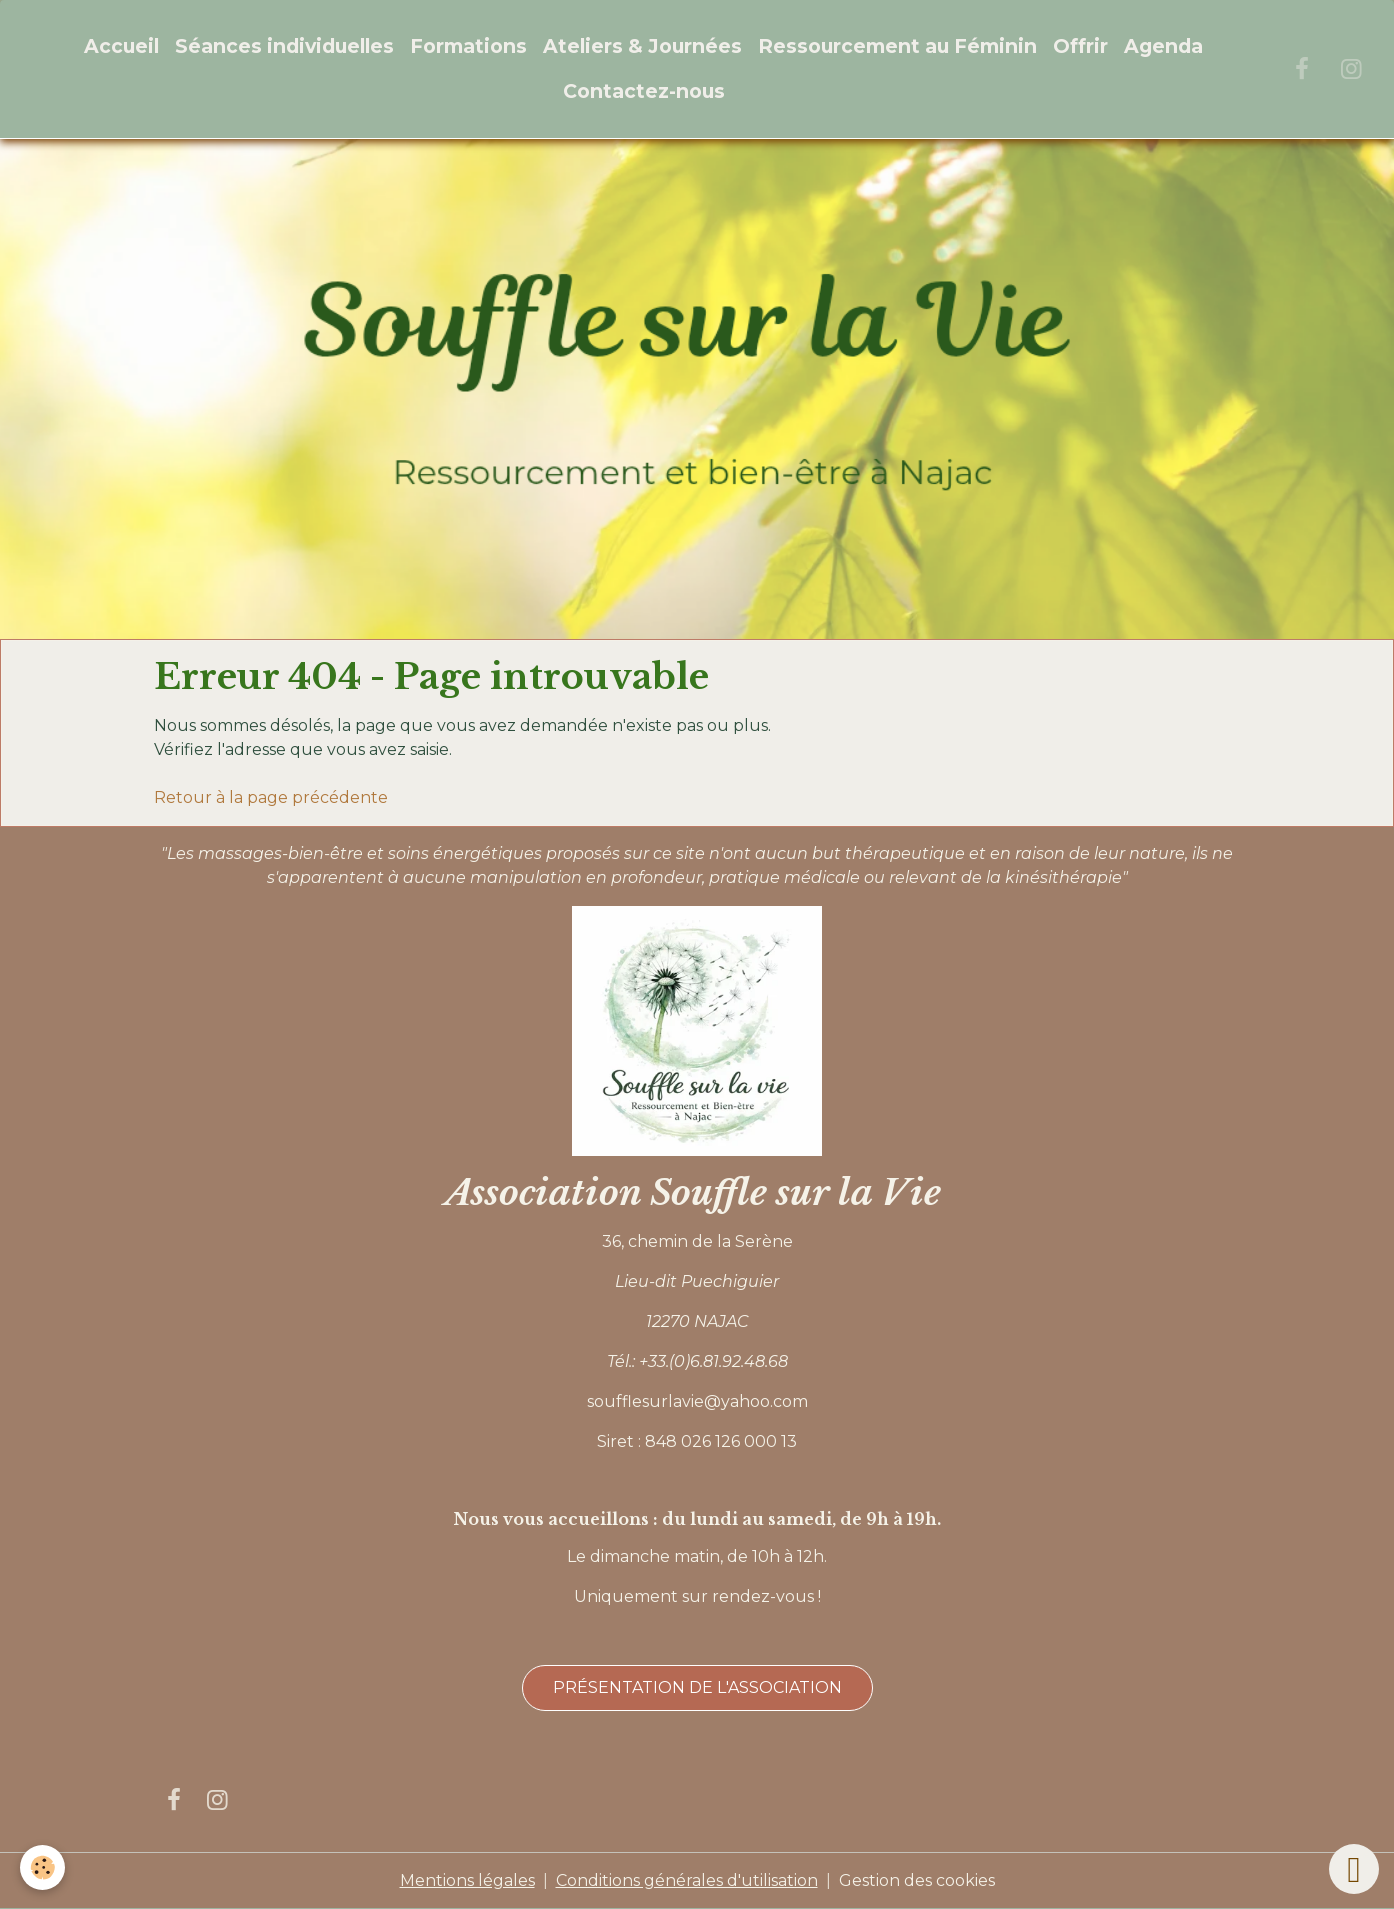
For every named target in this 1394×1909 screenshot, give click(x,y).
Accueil (121, 46)
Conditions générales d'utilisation (687, 1880)
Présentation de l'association (697, 1687)
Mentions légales (467, 1880)
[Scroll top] (1354, 1869)
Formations (468, 46)
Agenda (1163, 46)
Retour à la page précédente (271, 797)
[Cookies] (42, 1867)
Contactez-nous (644, 91)
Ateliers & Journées (642, 46)
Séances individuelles (284, 46)
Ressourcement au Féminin (897, 46)
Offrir (1080, 46)
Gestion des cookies (917, 1880)
